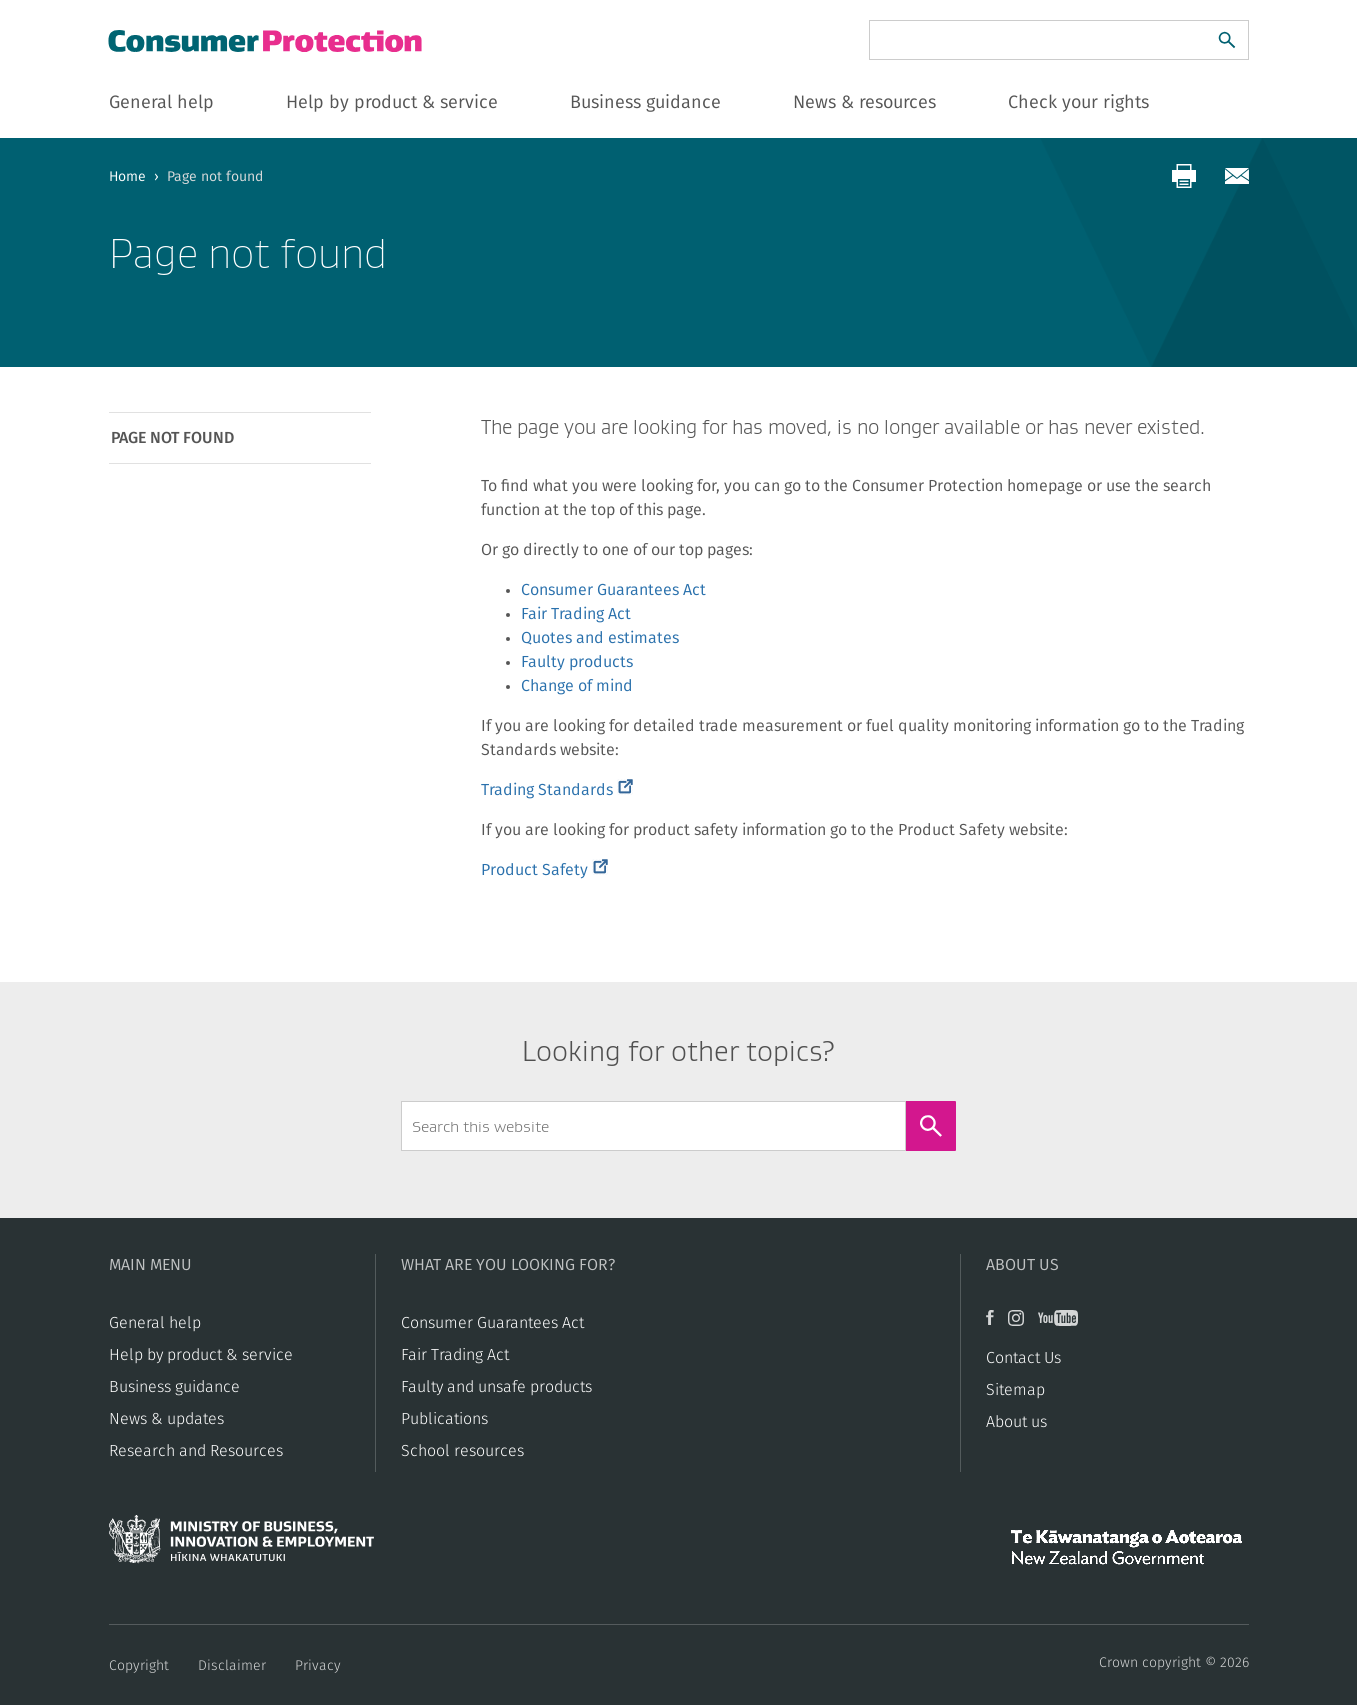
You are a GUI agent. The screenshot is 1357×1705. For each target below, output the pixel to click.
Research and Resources (196, 1451)
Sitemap (1015, 1390)
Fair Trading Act (576, 614)
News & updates (166, 1419)
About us (1016, 1422)
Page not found (172, 438)
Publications (444, 1419)
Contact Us (1023, 1358)
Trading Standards (557, 790)
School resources (462, 1451)
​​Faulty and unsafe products (496, 1387)
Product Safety (544, 870)
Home (127, 177)
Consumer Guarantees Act (613, 590)
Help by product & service (201, 1355)
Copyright (139, 1666)
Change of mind (577, 686)
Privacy (318, 1666)
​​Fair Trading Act (455, 1355)
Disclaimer (232, 1666)
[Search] (1227, 40)
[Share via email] (1237, 176)
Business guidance (174, 1387)
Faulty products (577, 662)
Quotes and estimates (600, 638)
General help (155, 1323)
